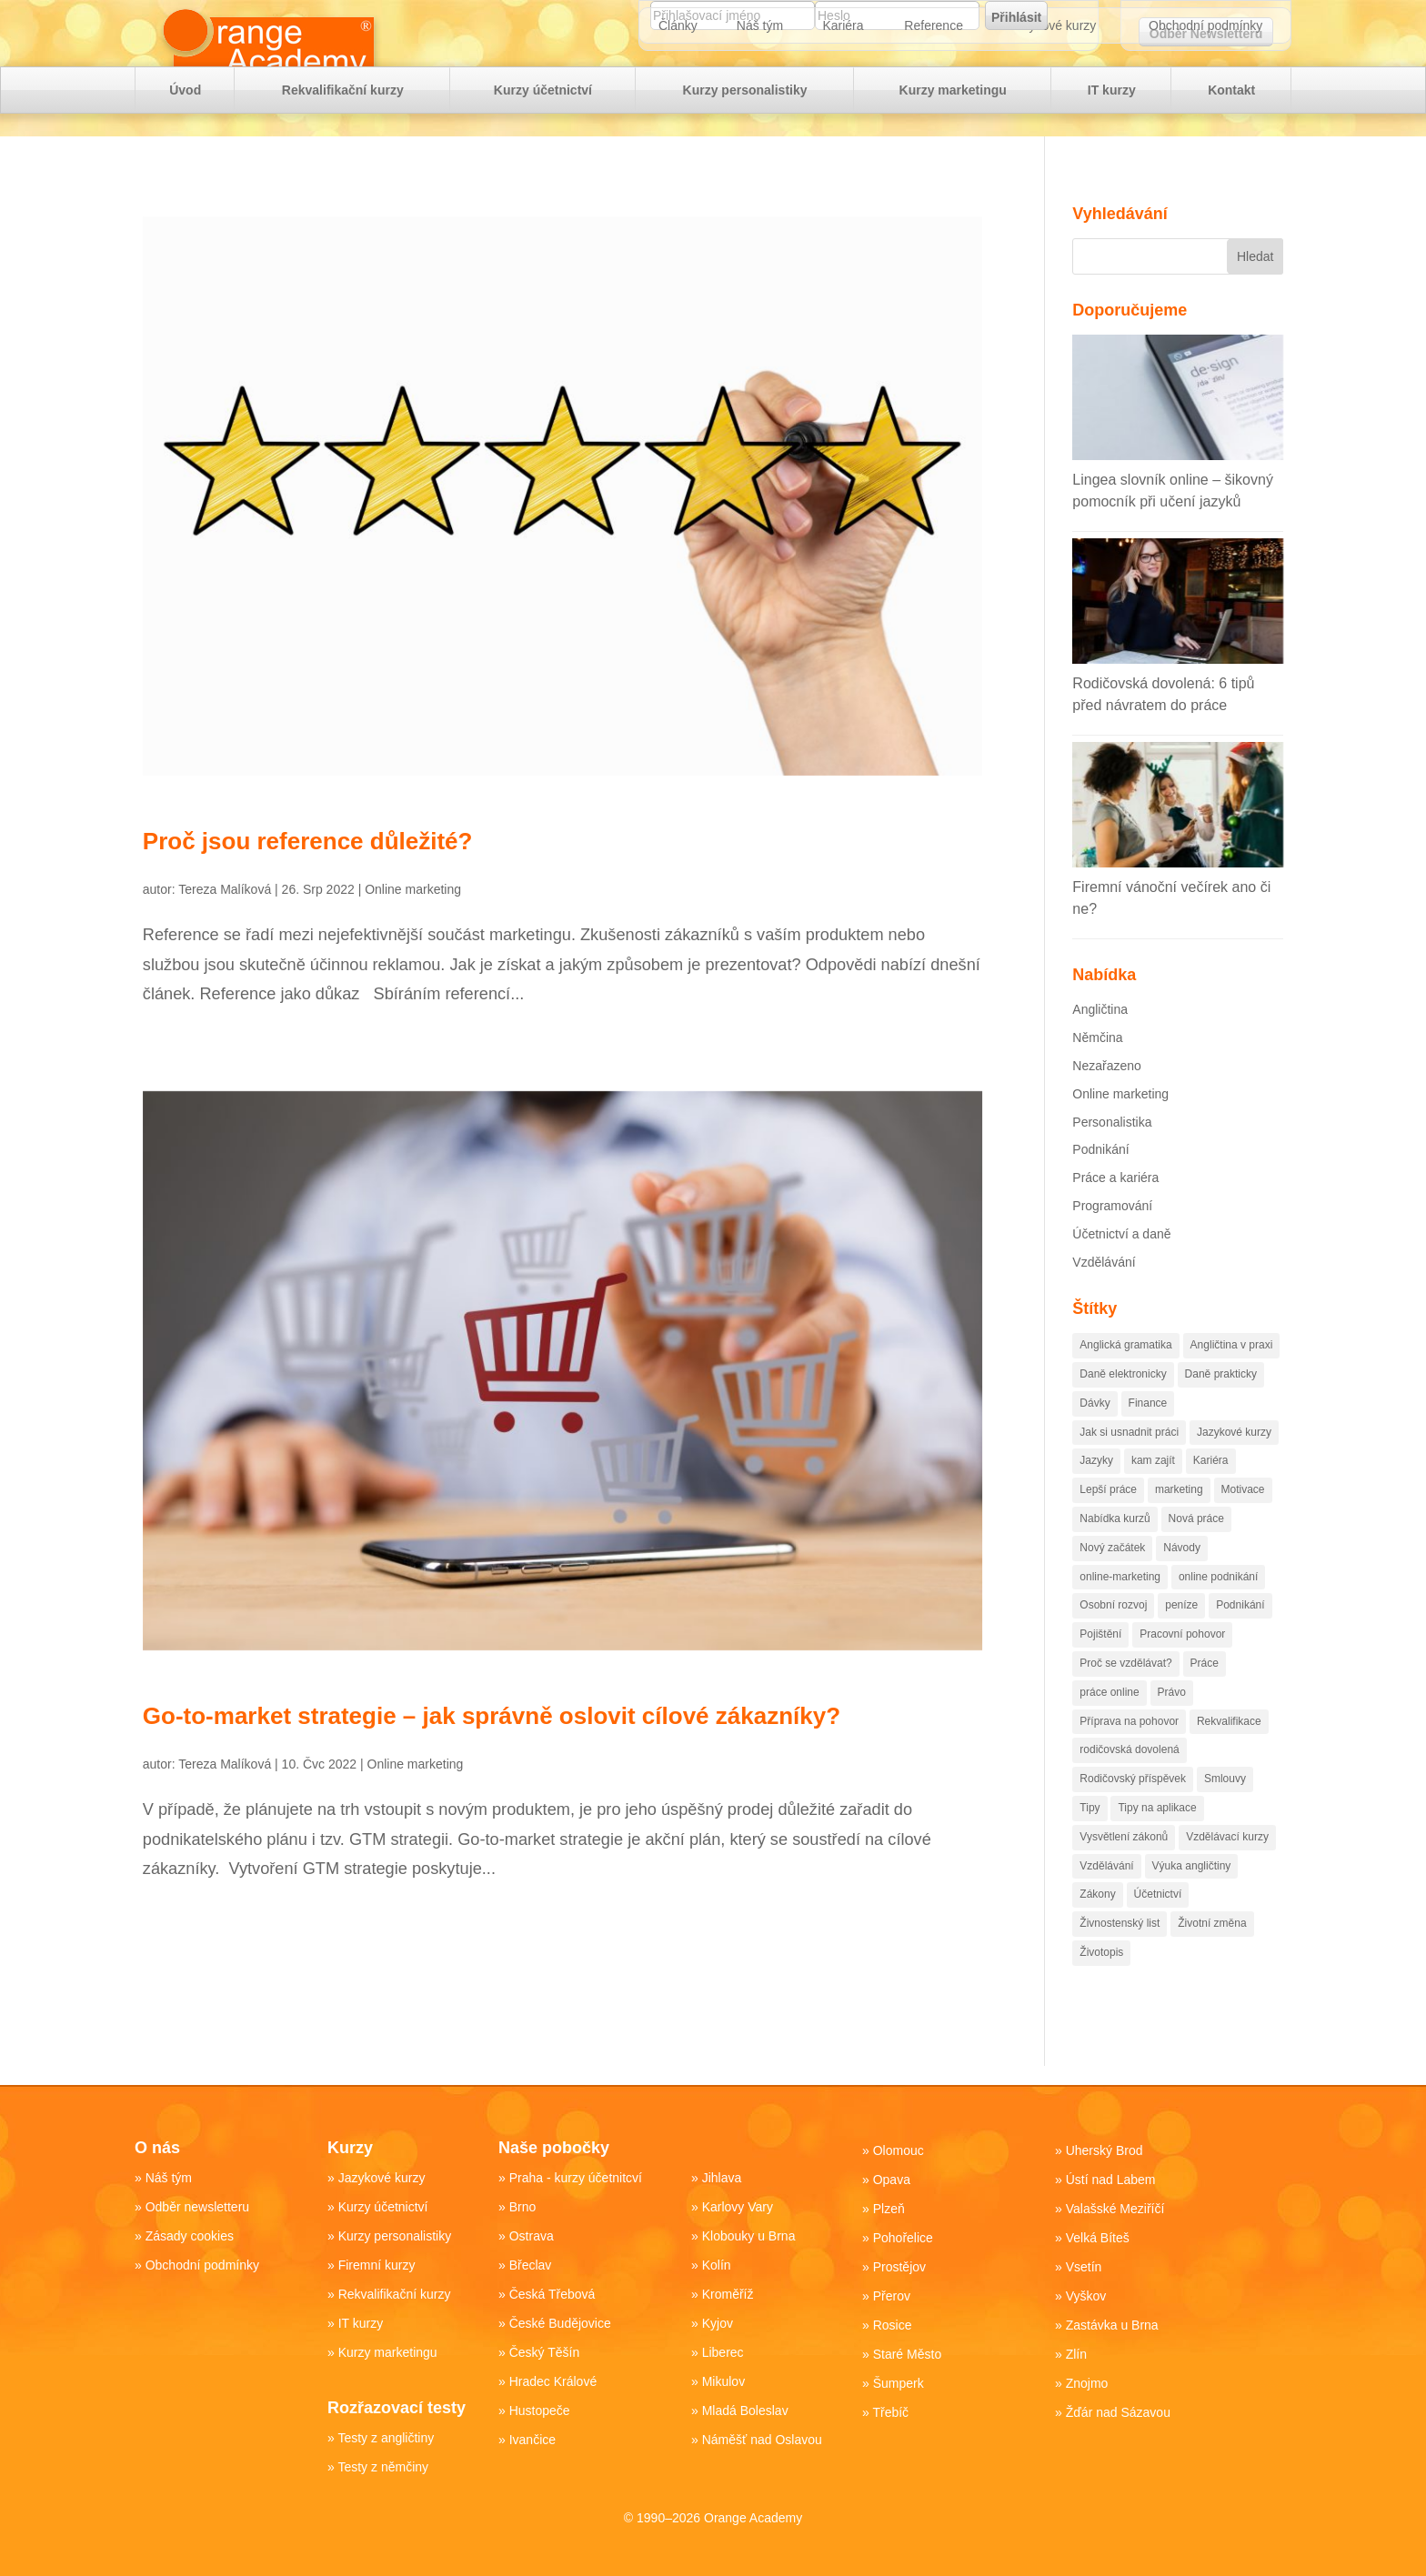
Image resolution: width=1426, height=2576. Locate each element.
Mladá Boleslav (745, 2410)
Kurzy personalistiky (745, 146)
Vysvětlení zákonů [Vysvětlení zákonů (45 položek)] (1124, 1870)
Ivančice (532, 2439)
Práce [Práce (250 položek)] (1204, 1696)
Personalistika (1111, 1155)
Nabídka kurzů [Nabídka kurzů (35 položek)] (1115, 1552)
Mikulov (723, 2381)
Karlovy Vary (737, 2207)
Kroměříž (728, 2294)
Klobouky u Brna (749, 2236)
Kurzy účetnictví (543, 146)
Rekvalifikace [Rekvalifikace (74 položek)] (1229, 1755)
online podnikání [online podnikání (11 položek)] (1218, 1610)
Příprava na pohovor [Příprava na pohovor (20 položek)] (1129, 1755)
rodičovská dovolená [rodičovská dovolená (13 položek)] (1129, 1783)
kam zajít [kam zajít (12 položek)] (1153, 1494)
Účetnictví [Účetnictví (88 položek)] (1158, 1927)
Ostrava (531, 2236)
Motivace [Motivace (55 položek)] (1243, 1523)
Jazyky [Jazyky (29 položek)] (1096, 1494)
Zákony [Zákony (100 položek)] (1097, 1927)
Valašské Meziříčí (1115, 2208)
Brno (523, 2207)
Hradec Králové (553, 2381)
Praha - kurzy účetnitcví (575, 2177)
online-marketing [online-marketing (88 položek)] (1120, 1610)
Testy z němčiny (382, 2467)
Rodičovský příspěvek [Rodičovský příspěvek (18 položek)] (1133, 1812)
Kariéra (842, 82)
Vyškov (1086, 2296)
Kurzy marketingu (953, 146)
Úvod (185, 146)
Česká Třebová (552, 2294)
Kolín (716, 2265)
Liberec (723, 2352)
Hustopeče (539, 2410)
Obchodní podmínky (1205, 82)
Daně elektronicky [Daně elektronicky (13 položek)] (1123, 1407)
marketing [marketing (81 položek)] (1179, 1523)
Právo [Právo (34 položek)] (1172, 1725)
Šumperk (898, 2383)
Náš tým (760, 82)
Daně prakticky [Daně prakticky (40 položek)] (1221, 1407)
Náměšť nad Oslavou (762, 2439)
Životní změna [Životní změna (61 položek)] (1212, 1956)
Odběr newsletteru (197, 2207)
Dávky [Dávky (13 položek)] (1095, 1436)
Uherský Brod (1104, 2150)
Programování (1112, 1239)
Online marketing (413, 923)
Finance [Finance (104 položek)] (1148, 1436)
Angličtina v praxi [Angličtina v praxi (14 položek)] (1231, 1378)
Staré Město (907, 2354)
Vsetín (1084, 2267)
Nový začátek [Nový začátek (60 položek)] (1112, 1581)
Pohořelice (903, 2237)
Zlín (1076, 2354)
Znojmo (1087, 2383)
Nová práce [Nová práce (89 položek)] (1196, 1552)
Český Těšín (544, 2352)
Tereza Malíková (224, 923)
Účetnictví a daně (1121, 1267)
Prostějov (899, 2267)
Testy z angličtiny (385, 2438)
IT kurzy (1112, 146)
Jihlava (722, 2177)
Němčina (1097, 1071)
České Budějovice (560, 2323)
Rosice (892, 2325)
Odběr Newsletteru (1206, 33)
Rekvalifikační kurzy (343, 146)
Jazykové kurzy (1053, 82)
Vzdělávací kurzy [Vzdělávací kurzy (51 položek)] (1227, 1870)
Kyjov (717, 2323)
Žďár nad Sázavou (1118, 2412)
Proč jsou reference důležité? (308, 874)
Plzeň (889, 2208)
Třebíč (890, 2412)
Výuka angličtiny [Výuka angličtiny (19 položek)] (1191, 1899)
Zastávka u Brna (1112, 2325)
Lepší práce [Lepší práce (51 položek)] (1108, 1523)
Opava (891, 2179)
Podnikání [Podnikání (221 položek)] (1240, 1638)
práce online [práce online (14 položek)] (1109, 1725)
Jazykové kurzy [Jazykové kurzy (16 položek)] (1234, 1465)
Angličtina (1100, 1043)
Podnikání (1100, 1183)
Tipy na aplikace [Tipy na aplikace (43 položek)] (1157, 1841)
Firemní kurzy (377, 2265)
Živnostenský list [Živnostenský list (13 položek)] (1120, 1956)
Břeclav (530, 2265)
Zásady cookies (190, 2236)
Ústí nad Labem (1111, 2179)
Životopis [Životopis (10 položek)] (1101, 1986)
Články (678, 82)
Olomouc (898, 2150)
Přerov (891, 2296)
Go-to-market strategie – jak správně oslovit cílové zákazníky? (491, 1749)
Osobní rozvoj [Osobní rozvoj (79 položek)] (1113, 1638)
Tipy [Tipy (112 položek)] (1090, 1841)
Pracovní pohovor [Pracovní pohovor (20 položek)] (1182, 1667)
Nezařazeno (1106, 1099)
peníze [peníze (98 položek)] (1181, 1638)
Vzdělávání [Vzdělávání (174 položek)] (1106, 1899)
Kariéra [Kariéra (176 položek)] (1211, 1494)
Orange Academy (753, 2518)
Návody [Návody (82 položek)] (1181, 1581)
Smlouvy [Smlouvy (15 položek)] (1225, 1812)
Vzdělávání (1103, 1295)
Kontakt (1231, 146)
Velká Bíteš (1098, 2237)
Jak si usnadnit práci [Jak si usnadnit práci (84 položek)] (1129, 1465)
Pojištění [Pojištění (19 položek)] (1100, 1667)
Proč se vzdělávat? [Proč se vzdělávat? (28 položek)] (1125, 1696)
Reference (933, 82)
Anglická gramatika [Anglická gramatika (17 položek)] (1125, 1378)
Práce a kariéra (1115, 1211)
